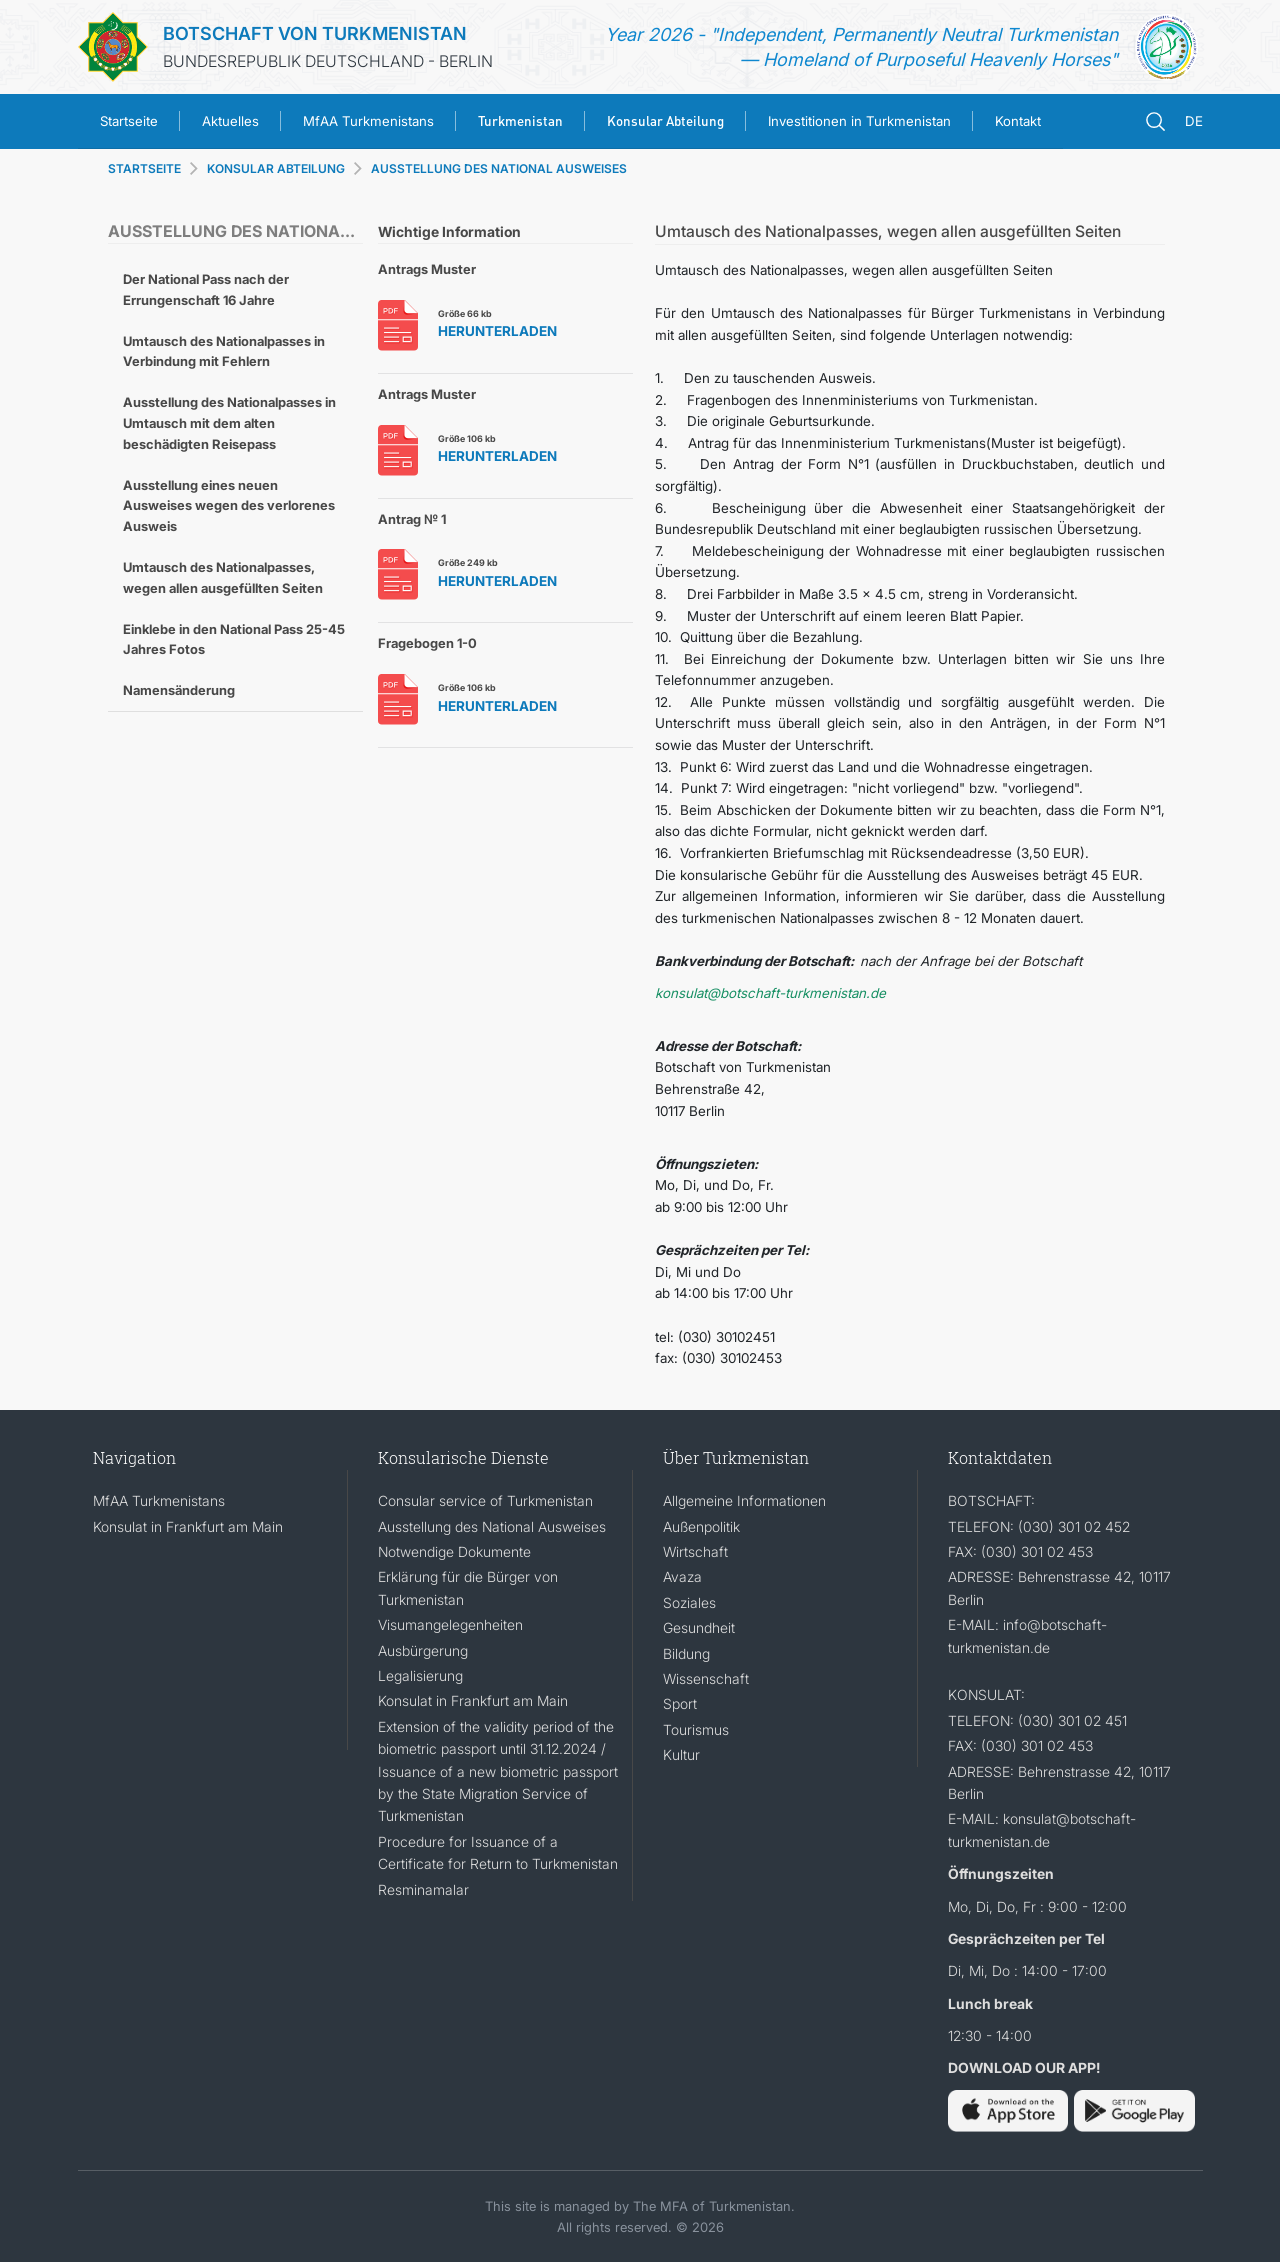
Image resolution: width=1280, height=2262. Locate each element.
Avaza (682, 1576)
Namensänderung (179, 690)
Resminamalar (423, 1889)
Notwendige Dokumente (454, 1551)
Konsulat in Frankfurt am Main (188, 1526)
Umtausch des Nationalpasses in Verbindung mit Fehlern (224, 351)
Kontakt (1018, 121)
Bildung (686, 1653)
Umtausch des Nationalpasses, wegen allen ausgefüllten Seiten (223, 577)
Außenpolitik (701, 1526)
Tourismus (696, 1729)
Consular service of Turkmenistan (485, 1500)
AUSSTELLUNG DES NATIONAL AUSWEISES (499, 168)
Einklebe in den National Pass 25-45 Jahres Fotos (234, 639)
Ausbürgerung (423, 1650)
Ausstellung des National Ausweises (492, 1526)
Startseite (129, 121)
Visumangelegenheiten (450, 1624)
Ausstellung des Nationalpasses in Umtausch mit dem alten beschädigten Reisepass (229, 423)
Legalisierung (420, 1675)
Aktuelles (230, 121)
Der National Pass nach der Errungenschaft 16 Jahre (206, 289)
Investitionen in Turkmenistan (859, 121)
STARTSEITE (144, 168)
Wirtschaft (695, 1551)
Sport (680, 1703)
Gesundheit (699, 1627)
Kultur (681, 1754)
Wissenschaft (706, 1678)
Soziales (689, 1602)
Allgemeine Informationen (744, 1500)
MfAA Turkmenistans (368, 121)
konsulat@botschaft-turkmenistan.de (770, 993)
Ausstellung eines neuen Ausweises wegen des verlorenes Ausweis (229, 506)
